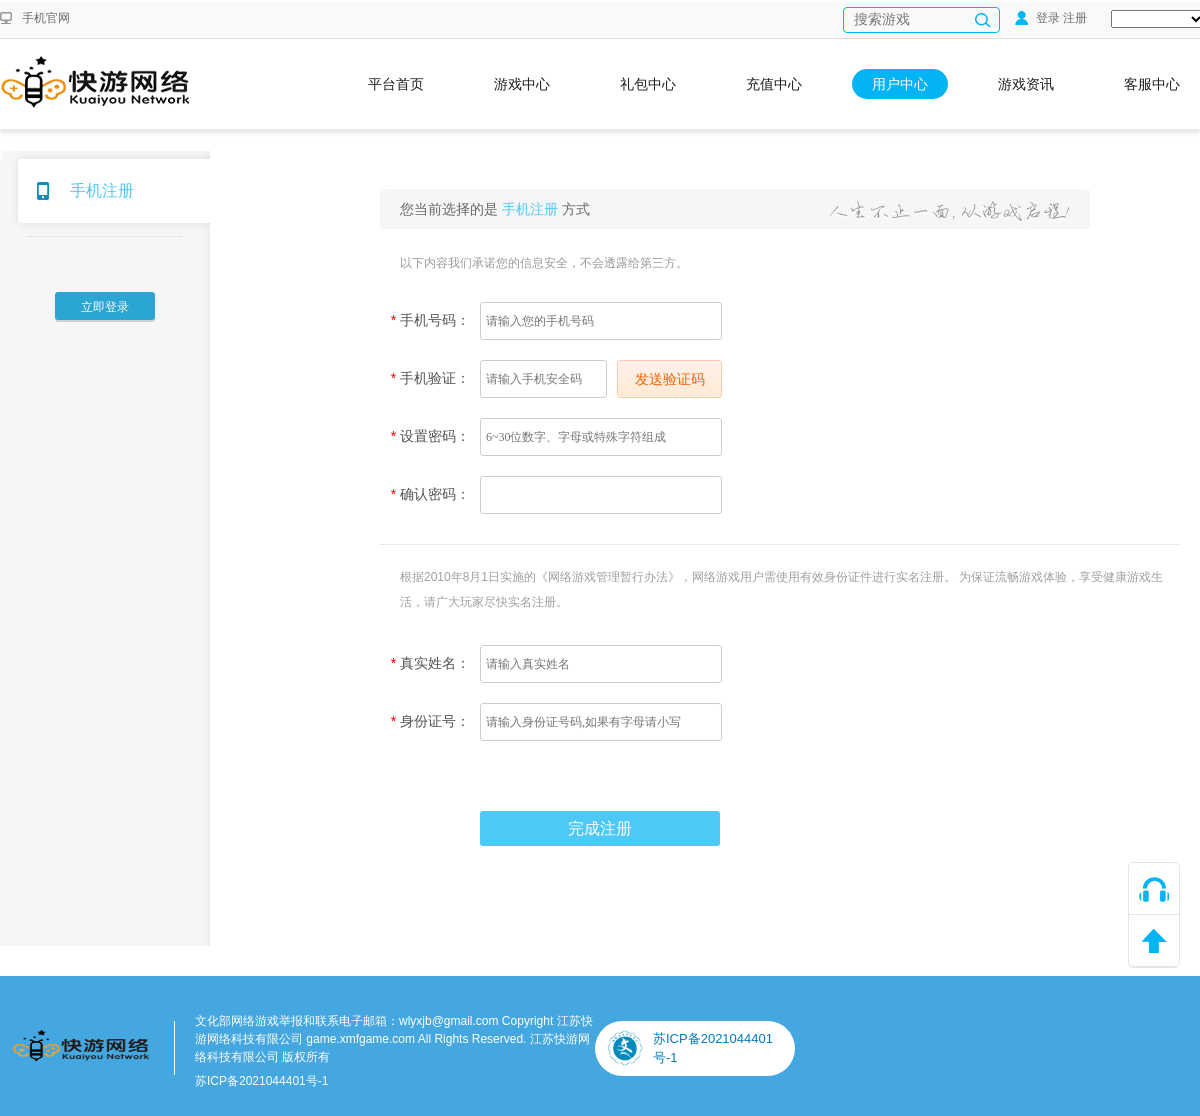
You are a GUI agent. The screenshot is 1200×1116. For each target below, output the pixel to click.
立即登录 (105, 307)
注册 (1075, 18)
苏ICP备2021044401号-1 (261, 1081)
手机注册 (102, 190)
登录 (1037, 18)
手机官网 (46, 18)
